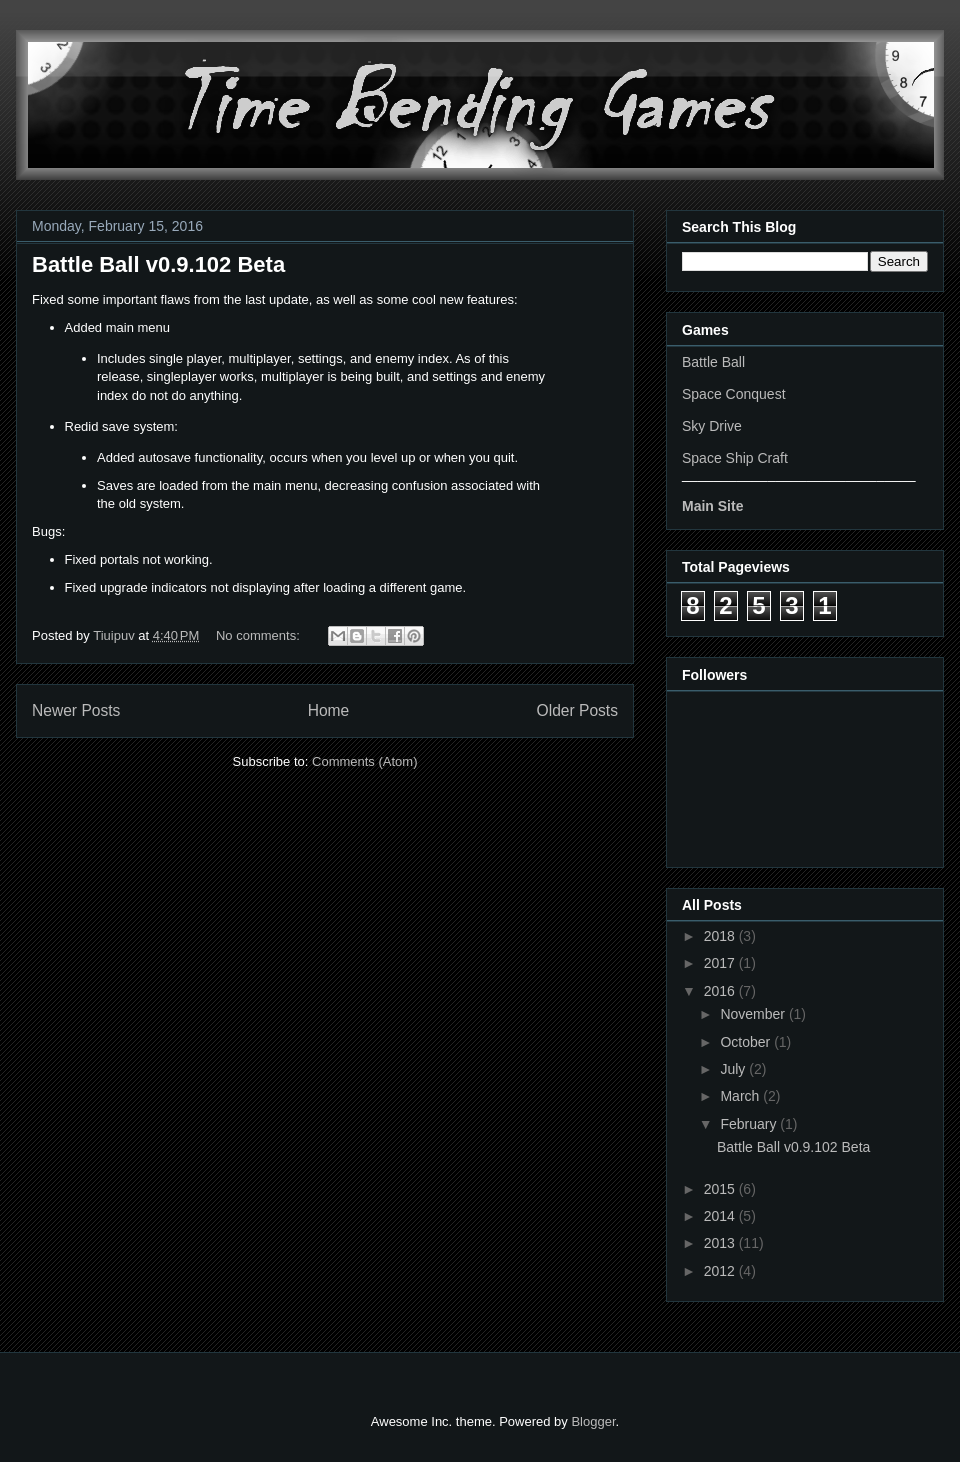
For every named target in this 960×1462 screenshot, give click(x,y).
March (741, 1096)
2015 (721, 1189)
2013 (721, 1243)
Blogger (593, 1421)
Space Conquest (734, 394)
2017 (721, 963)
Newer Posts (76, 710)
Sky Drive (712, 426)
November (754, 1014)
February (750, 1124)
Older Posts (577, 710)
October (747, 1042)
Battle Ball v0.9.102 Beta (158, 264)
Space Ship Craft (735, 458)
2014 (721, 1216)
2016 (721, 991)
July (734, 1069)
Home (329, 710)
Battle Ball (713, 362)
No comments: (259, 635)
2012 (721, 1271)
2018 (721, 936)
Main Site (712, 506)
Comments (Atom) (364, 761)
